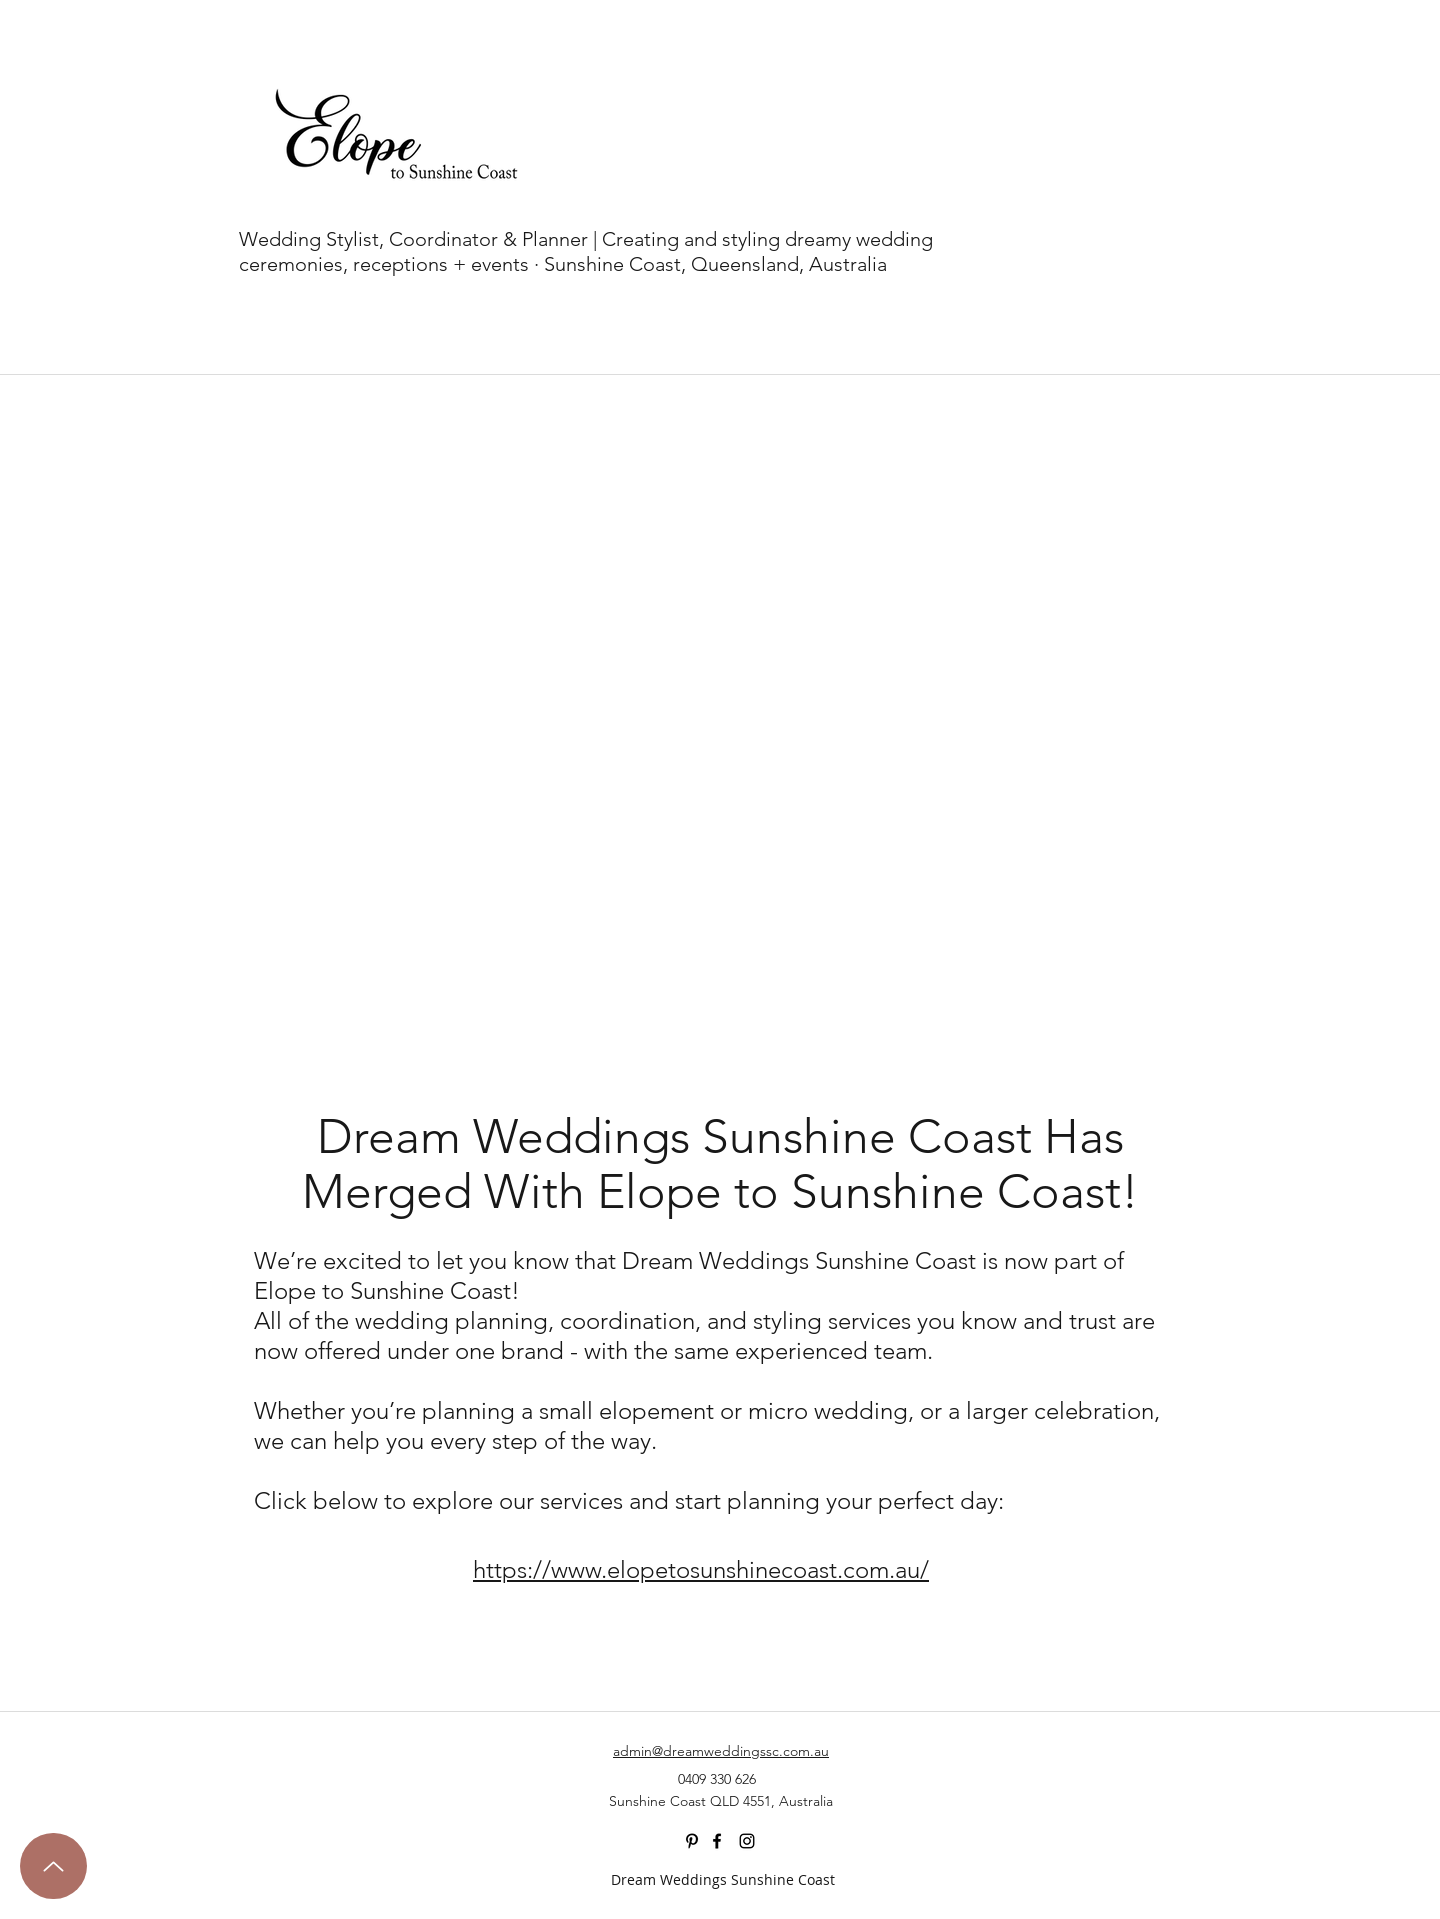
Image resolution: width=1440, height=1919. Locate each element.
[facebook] (717, 1841)
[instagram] (747, 1841)
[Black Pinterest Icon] (692, 1841)
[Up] (53, 1866)
